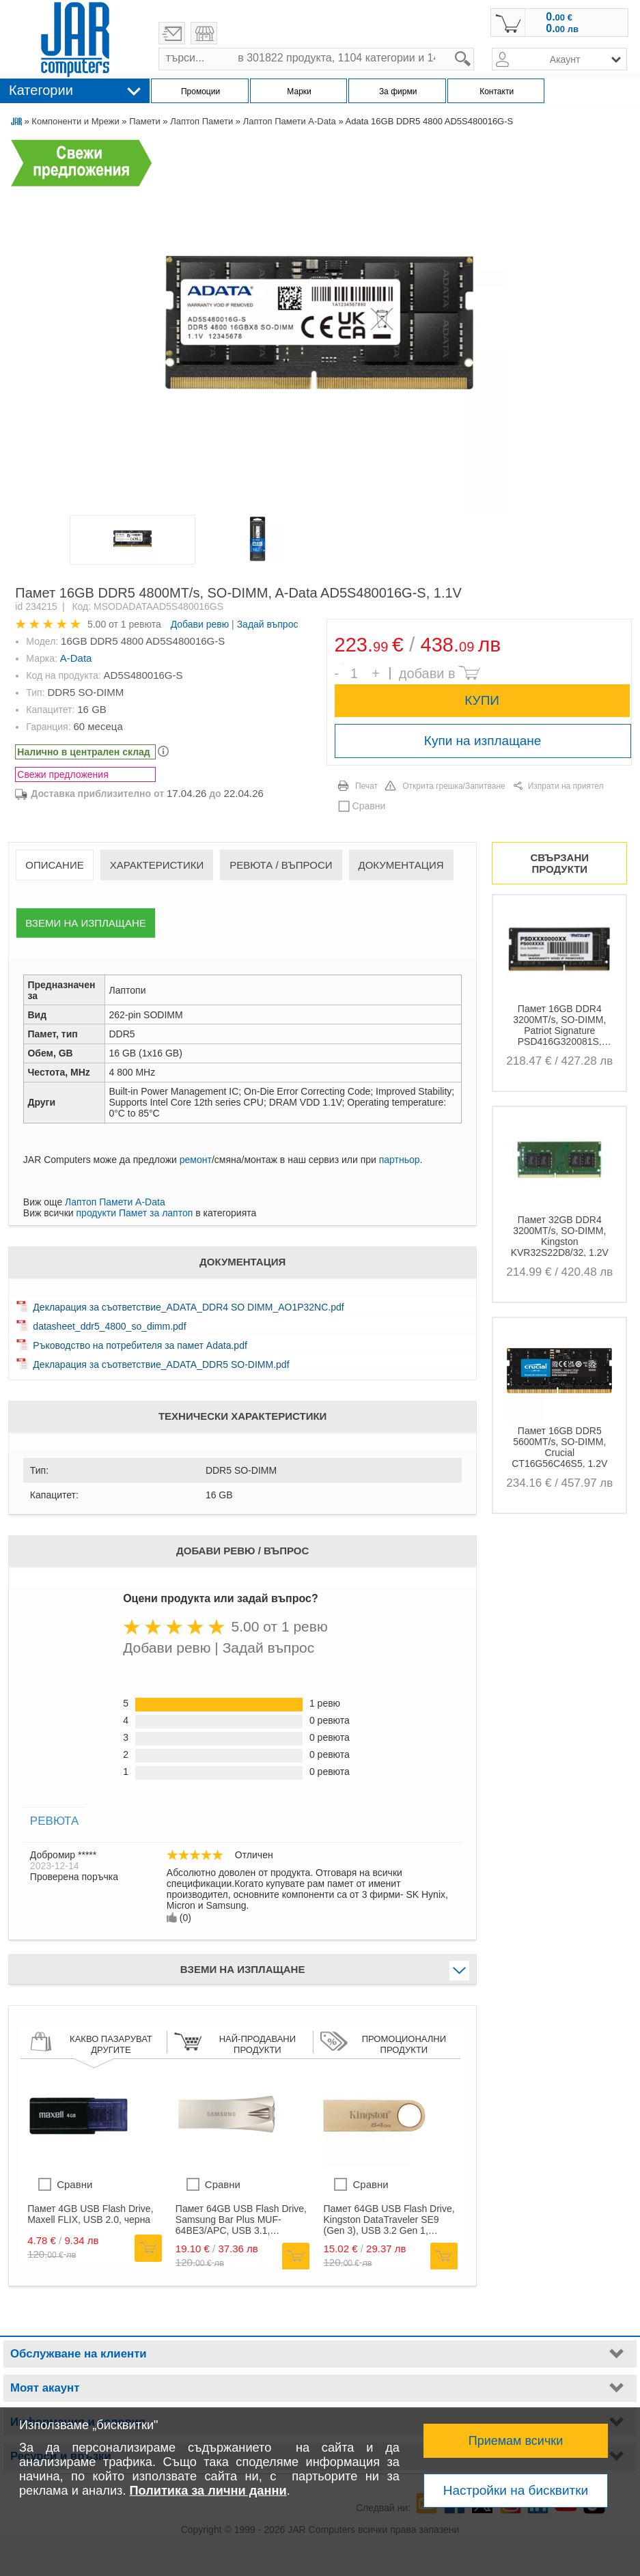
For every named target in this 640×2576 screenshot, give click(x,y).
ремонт (196, 1159)
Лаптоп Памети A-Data (289, 121)
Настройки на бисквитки (515, 2490)
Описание (54, 865)
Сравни (369, 805)
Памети (145, 121)
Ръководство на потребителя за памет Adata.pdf (140, 1345)
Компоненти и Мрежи (75, 121)
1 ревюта (141, 624)
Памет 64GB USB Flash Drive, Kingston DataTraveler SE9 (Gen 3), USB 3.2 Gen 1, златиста (388, 2219)
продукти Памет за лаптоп (134, 1212)
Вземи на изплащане (85, 923)
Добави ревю (200, 624)
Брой (342, 663)
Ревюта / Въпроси (280, 865)
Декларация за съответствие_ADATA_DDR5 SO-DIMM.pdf (161, 1364)
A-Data (76, 658)
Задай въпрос (267, 624)
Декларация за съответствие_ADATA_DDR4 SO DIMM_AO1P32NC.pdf (188, 1307)
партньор (399, 1159)
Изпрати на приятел (566, 786)
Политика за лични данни (208, 2490)
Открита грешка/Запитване (453, 786)
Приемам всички (516, 2441)
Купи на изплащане (483, 740)
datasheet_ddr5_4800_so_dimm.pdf (109, 1326)
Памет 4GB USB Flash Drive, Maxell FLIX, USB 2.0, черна (90, 2214)
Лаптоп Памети (201, 121)
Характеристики (157, 865)
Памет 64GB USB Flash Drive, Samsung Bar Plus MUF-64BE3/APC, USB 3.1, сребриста (241, 2219)
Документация (401, 865)
